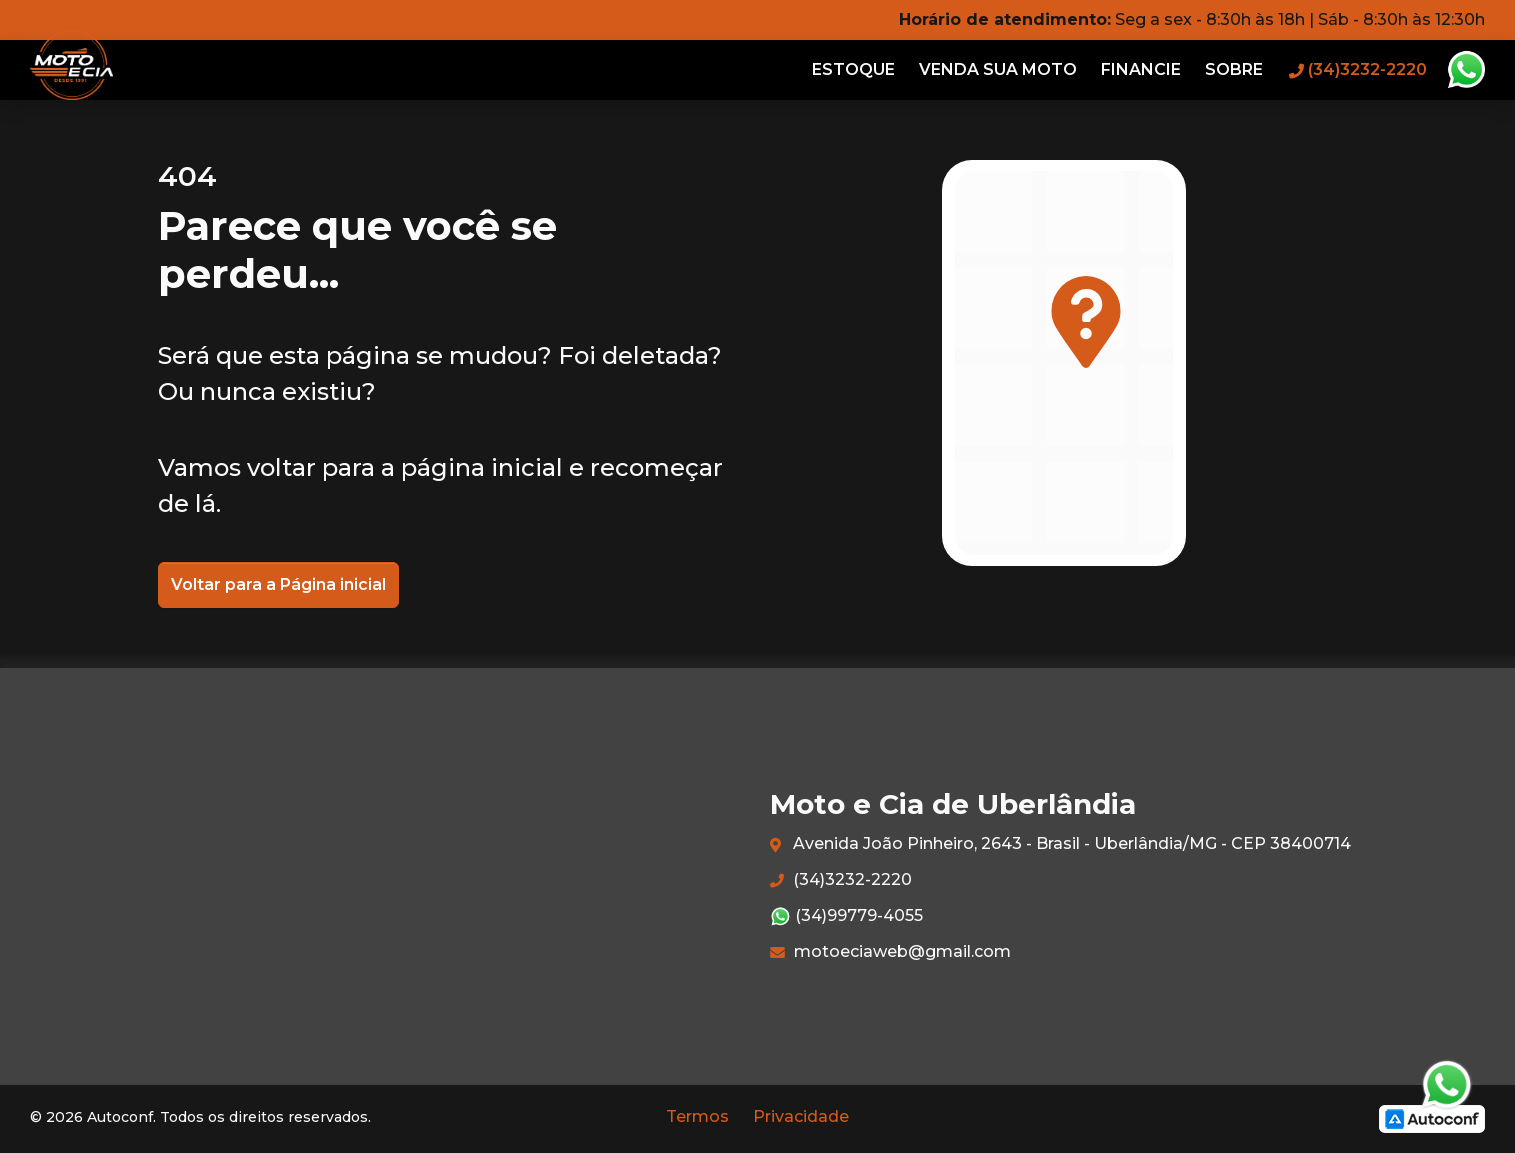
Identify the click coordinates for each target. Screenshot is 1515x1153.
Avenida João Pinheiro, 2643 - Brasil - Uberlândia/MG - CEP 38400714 (1060, 844)
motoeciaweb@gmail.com (890, 951)
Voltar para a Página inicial (278, 584)
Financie (1141, 69)
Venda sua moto (998, 69)
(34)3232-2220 (841, 879)
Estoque (853, 69)
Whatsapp (1466, 70)
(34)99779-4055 (846, 916)
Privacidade (801, 1116)
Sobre (1234, 69)
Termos (697, 1116)
